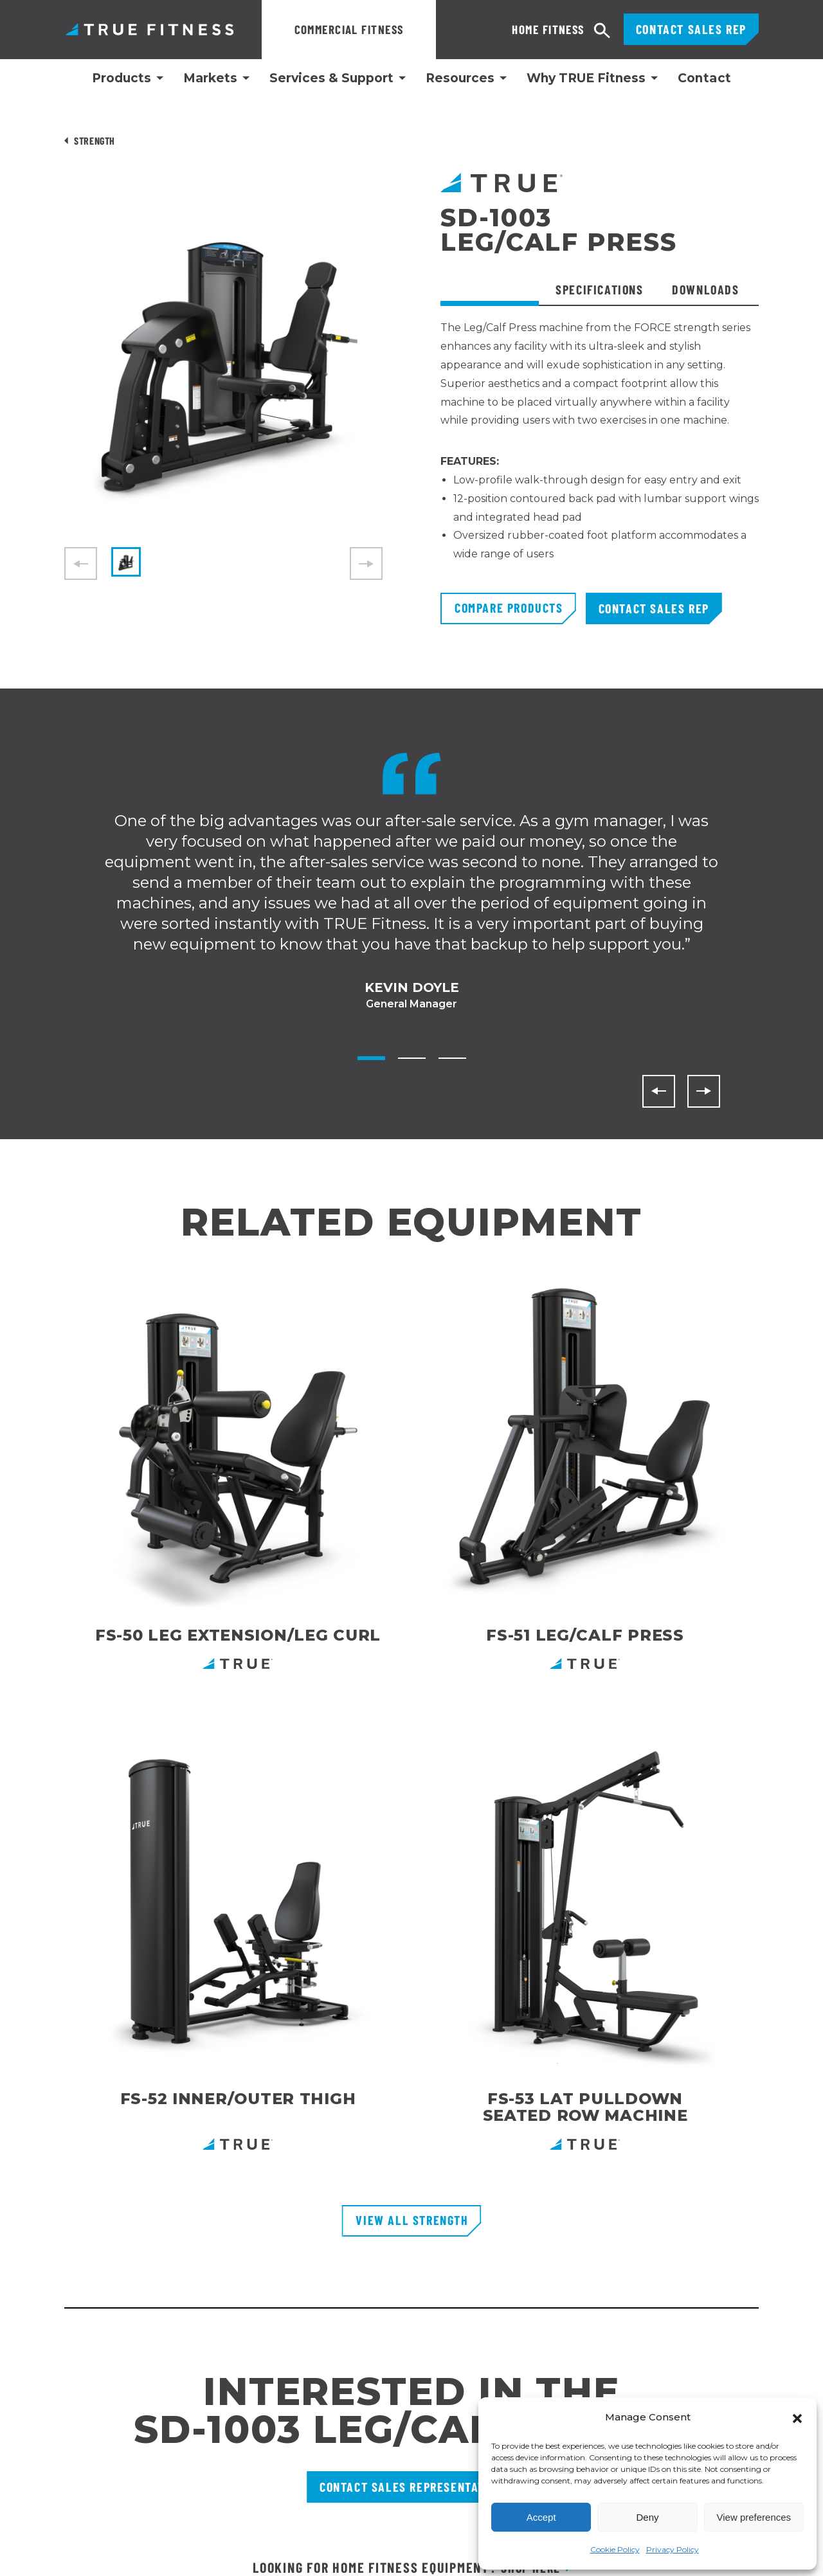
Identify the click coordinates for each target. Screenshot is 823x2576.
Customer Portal (336, 2228)
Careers (315, 2321)
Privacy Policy (672, 2549)
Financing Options (341, 2274)
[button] (797, 2417)
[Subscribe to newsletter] (775, 2210)
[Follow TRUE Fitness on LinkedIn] (633, 2359)
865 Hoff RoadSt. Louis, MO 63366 (123, 2324)
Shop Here (530, 1963)
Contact (705, 78)
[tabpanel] (599, 456)
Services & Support (331, 78)
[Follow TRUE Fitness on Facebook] (693, 2359)
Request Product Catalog (358, 2251)
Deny (647, 2517)
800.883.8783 (96, 2250)
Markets (210, 78)
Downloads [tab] (705, 289)
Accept (541, 2517)
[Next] (703, 1091)
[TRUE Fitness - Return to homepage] (411, 2144)
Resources (460, 78)
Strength (94, 140)
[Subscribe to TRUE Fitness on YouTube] (722, 2359)
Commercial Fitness (349, 29)
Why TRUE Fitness (586, 78)
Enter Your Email (528, 2209)
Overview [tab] (494, 289)
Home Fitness (494, 29)
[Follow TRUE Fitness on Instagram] (663, 2359)
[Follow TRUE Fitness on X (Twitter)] (752, 2359)
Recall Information (341, 2367)
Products (121, 78)
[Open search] (602, 31)
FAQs (309, 2297)
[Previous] (658, 1091)
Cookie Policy (615, 2549)
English (21, 2558)
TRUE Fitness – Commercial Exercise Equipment (149, 29)
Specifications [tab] (599, 289)
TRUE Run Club (332, 2344)
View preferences (754, 2517)
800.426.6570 (94, 2289)
